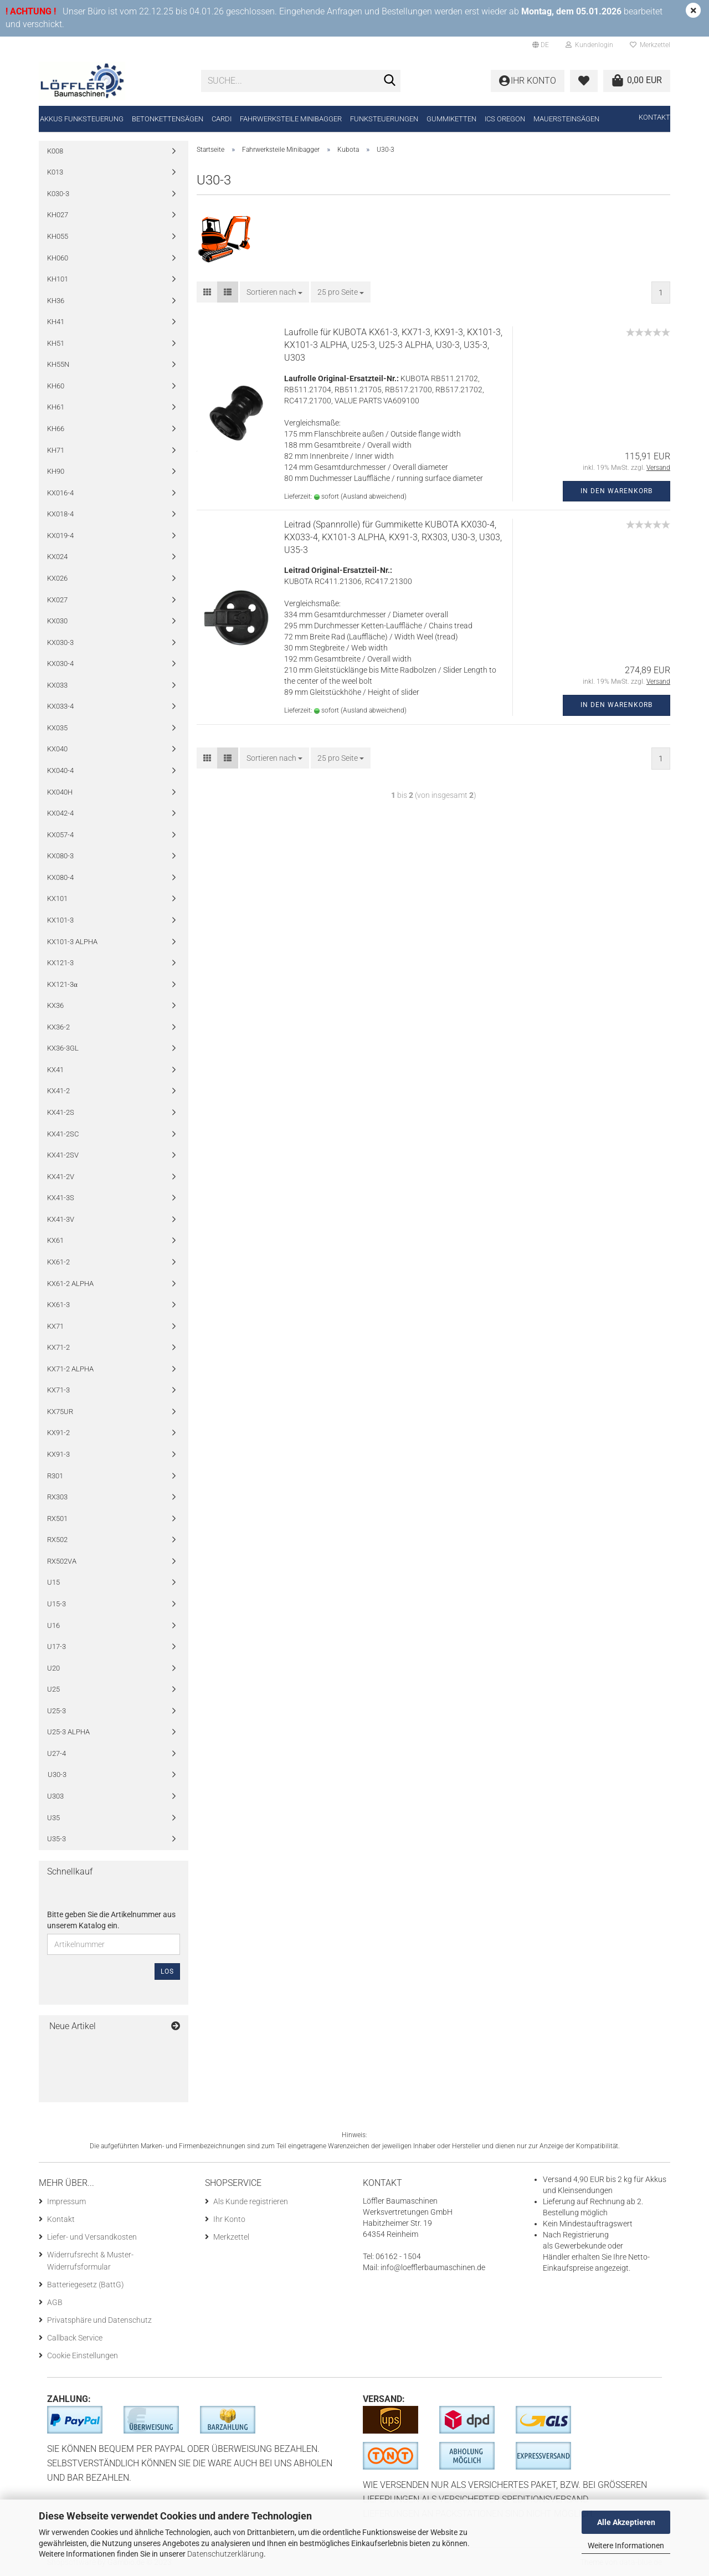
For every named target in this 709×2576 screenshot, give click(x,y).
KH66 (55, 428)
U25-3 (56, 1711)
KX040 (57, 749)
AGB (55, 2302)
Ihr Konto (229, 2219)
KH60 (55, 386)
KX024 (57, 556)
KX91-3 (58, 1454)
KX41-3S (60, 1198)
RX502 (57, 1539)
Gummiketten (451, 119)
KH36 (55, 300)
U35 (53, 1818)
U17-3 (56, 1646)
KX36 (55, 1005)
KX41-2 (58, 1091)
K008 (55, 151)
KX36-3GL (63, 1048)
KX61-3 (58, 1304)
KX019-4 (60, 535)
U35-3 (56, 1839)
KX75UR (60, 1411)
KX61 (55, 1240)
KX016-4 (60, 493)
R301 (55, 1476)
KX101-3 (60, 920)
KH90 (55, 471)
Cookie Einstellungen (82, 2355)
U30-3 (57, 1774)
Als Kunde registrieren (250, 2201)
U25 (53, 1689)
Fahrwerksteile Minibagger (291, 119)
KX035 (57, 728)
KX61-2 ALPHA (70, 1283)
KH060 (57, 258)
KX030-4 (60, 663)
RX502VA (61, 1561)
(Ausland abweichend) (374, 496)
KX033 (57, 685)
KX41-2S (60, 1112)
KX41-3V (60, 1219)
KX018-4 (60, 514)
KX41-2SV (63, 1155)
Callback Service (74, 2337)
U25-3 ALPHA (68, 1732)
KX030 (57, 621)
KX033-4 (60, 706)
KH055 (57, 236)
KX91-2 (58, 1432)
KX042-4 (60, 813)
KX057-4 (60, 835)
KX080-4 (60, 877)
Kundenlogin (589, 45)
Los (167, 1971)
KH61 (55, 407)
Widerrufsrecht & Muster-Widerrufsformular (90, 2260)
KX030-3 (60, 642)
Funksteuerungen (384, 119)
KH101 (57, 279)
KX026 (57, 578)
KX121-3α (62, 984)
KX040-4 (60, 770)
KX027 (57, 600)
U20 (53, 1668)
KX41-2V (60, 1176)
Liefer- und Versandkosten (92, 2236)
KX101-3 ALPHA (72, 942)
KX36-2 (58, 1027)
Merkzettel (650, 45)
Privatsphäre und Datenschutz (99, 2320)
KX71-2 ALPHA (70, 1369)
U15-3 (56, 1604)
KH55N (58, 364)
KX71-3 (58, 1390)
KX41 (55, 1070)
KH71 (55, 450)
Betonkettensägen (167, 119)
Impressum (66, 2201)
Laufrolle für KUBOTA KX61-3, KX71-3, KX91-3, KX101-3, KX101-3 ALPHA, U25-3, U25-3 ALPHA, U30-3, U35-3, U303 (393, 345)
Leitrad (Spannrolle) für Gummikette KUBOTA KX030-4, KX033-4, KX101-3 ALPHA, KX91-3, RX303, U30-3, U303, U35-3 (393, 537)
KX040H (60, 792)
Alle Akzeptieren (626, 2522)
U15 (53, 1582)
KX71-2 (58, 1347)
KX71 (55, 1326)
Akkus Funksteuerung (82, 119)
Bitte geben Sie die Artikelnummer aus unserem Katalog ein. (111, 1920)
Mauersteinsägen (566, 119)
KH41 (55, 321)
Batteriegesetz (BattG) (85, 2284)
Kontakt (654, 117)
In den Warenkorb (616, 491)
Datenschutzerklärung (225, 2553)
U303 (55, 1796)
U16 (53, 1625)
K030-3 (58, 194)
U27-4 (56, 1753)
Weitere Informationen (626, 2545)
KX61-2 (58, 1262)
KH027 (57, 215)
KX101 (57, 898)
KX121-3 (60, 963)
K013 (55, 172)
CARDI (222, 119)
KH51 (55, 343)
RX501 (57, 1518)
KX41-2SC (63, 1134)
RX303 (57, 1497)
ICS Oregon (505, 119)
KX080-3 (60, 856)
